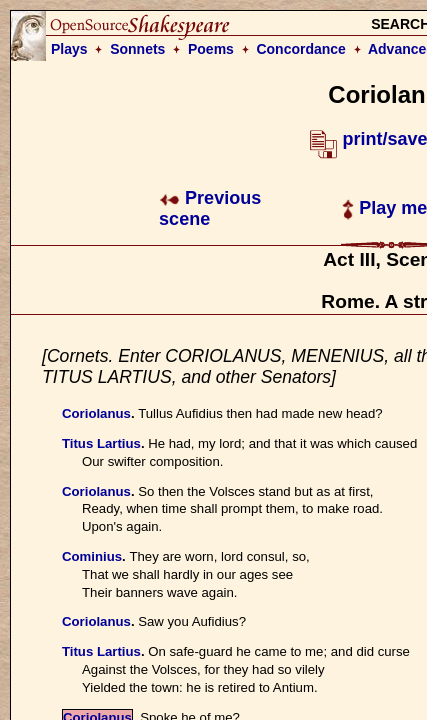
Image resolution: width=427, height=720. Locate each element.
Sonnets (137, 49)
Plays (69, 49)
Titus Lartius (101, 443)
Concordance (300, 49)
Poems (211, 49)
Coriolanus (96, 413)
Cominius (92, 556)
